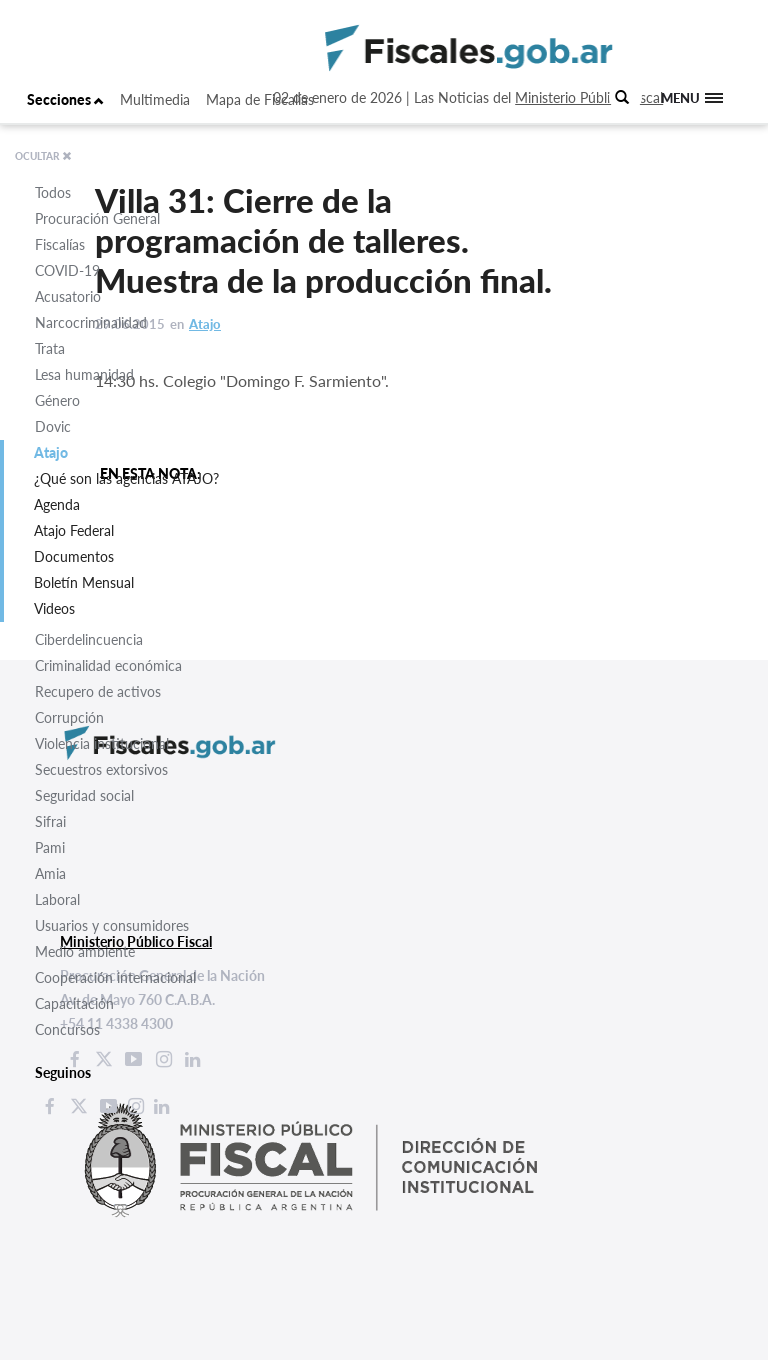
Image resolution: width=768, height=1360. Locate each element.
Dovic (53, 426)
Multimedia (155, 99)
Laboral (57, 899)
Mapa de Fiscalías (260, 99)
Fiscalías (60, 244)
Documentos (74, 556)
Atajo (51, 452)
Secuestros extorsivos (101, 769)
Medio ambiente (85, 951)
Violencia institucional (102, 743)
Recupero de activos (98, 691)
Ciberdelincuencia (89, 639)
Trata (50, 348)
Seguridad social (84, 795)
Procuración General (97, 218)
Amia (50, 873)
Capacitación (74, 1003)
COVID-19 (67, 270)
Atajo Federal (74, 530)
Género (57, 400)
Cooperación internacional (115, 977)
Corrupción (69, 717)
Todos (53, 192)
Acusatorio (68, 296)
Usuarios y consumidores (112, 925)
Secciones (65, 99)
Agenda (57, 504)
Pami (50, 847)
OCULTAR (43, 156)
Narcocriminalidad (91, 322)
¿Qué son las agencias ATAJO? (126, 478)
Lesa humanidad (84, 374)
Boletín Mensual (84, 582)
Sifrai (50, 821)
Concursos (67, 1029)
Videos (54, 608)
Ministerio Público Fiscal (589, 97)
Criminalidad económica (108, 665)
